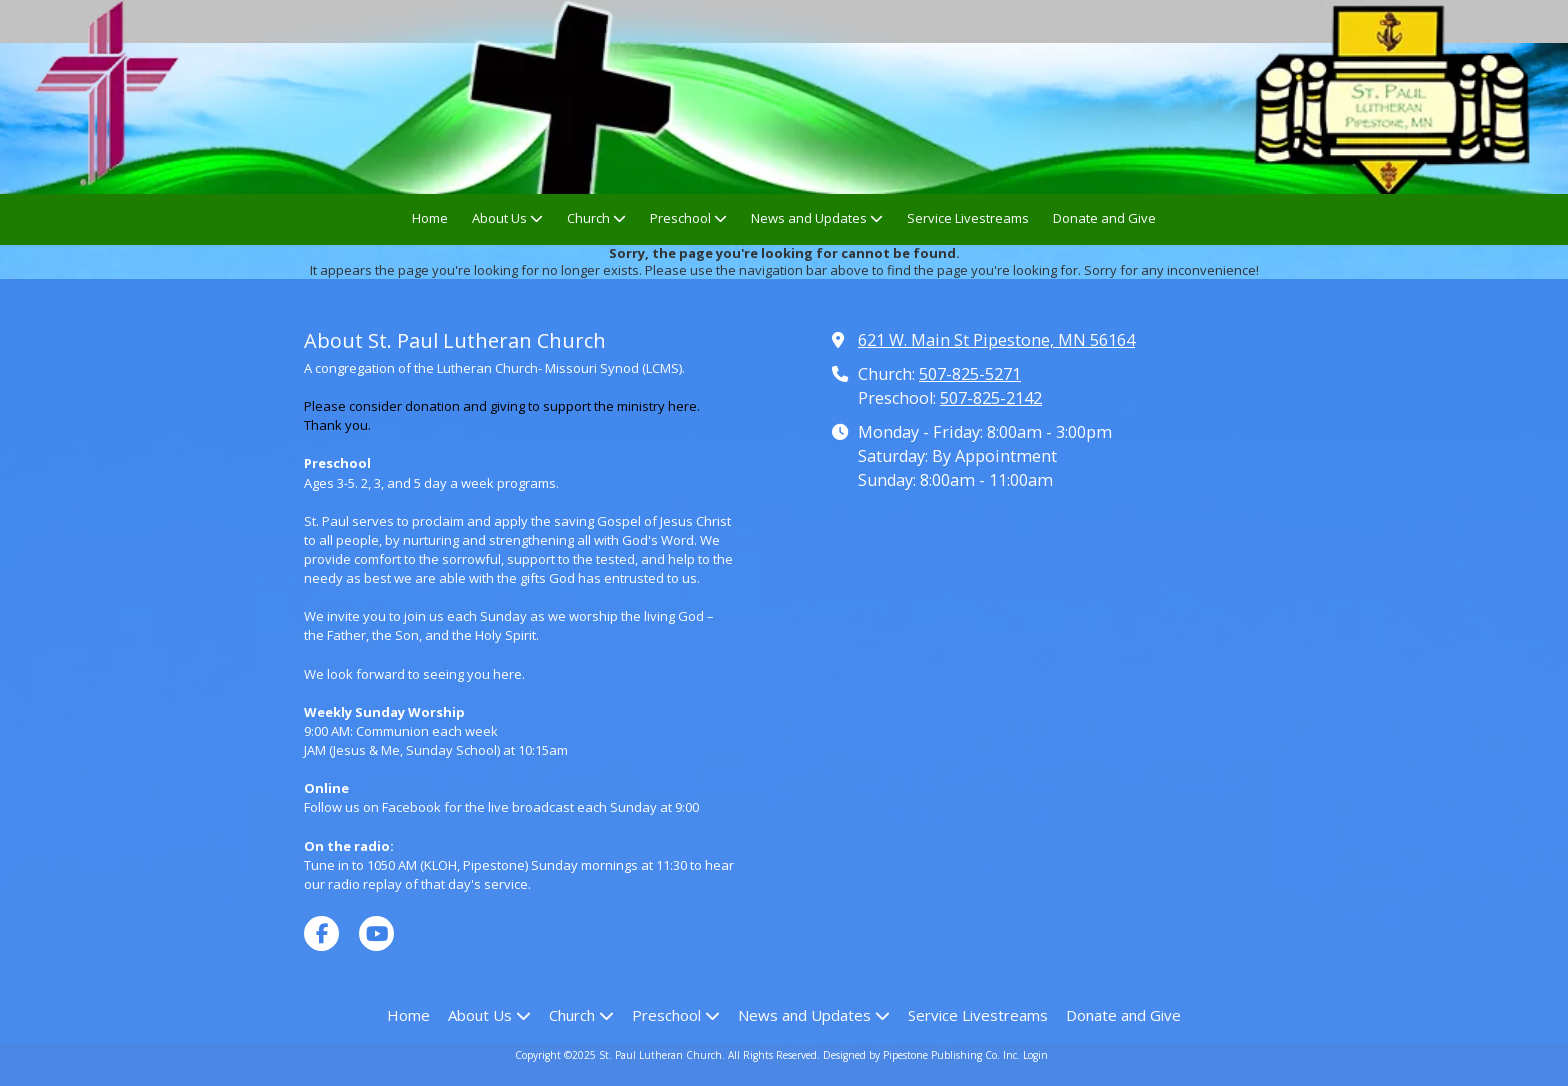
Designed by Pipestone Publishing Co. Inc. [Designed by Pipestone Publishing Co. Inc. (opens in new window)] (921, 1055)
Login (1035, 1055)
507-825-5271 (970, 374)
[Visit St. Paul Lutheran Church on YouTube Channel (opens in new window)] (376, 933)
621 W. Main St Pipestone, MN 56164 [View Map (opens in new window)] (996, 340)
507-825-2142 (991, 398)
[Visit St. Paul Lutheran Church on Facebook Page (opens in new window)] (321, 933)
